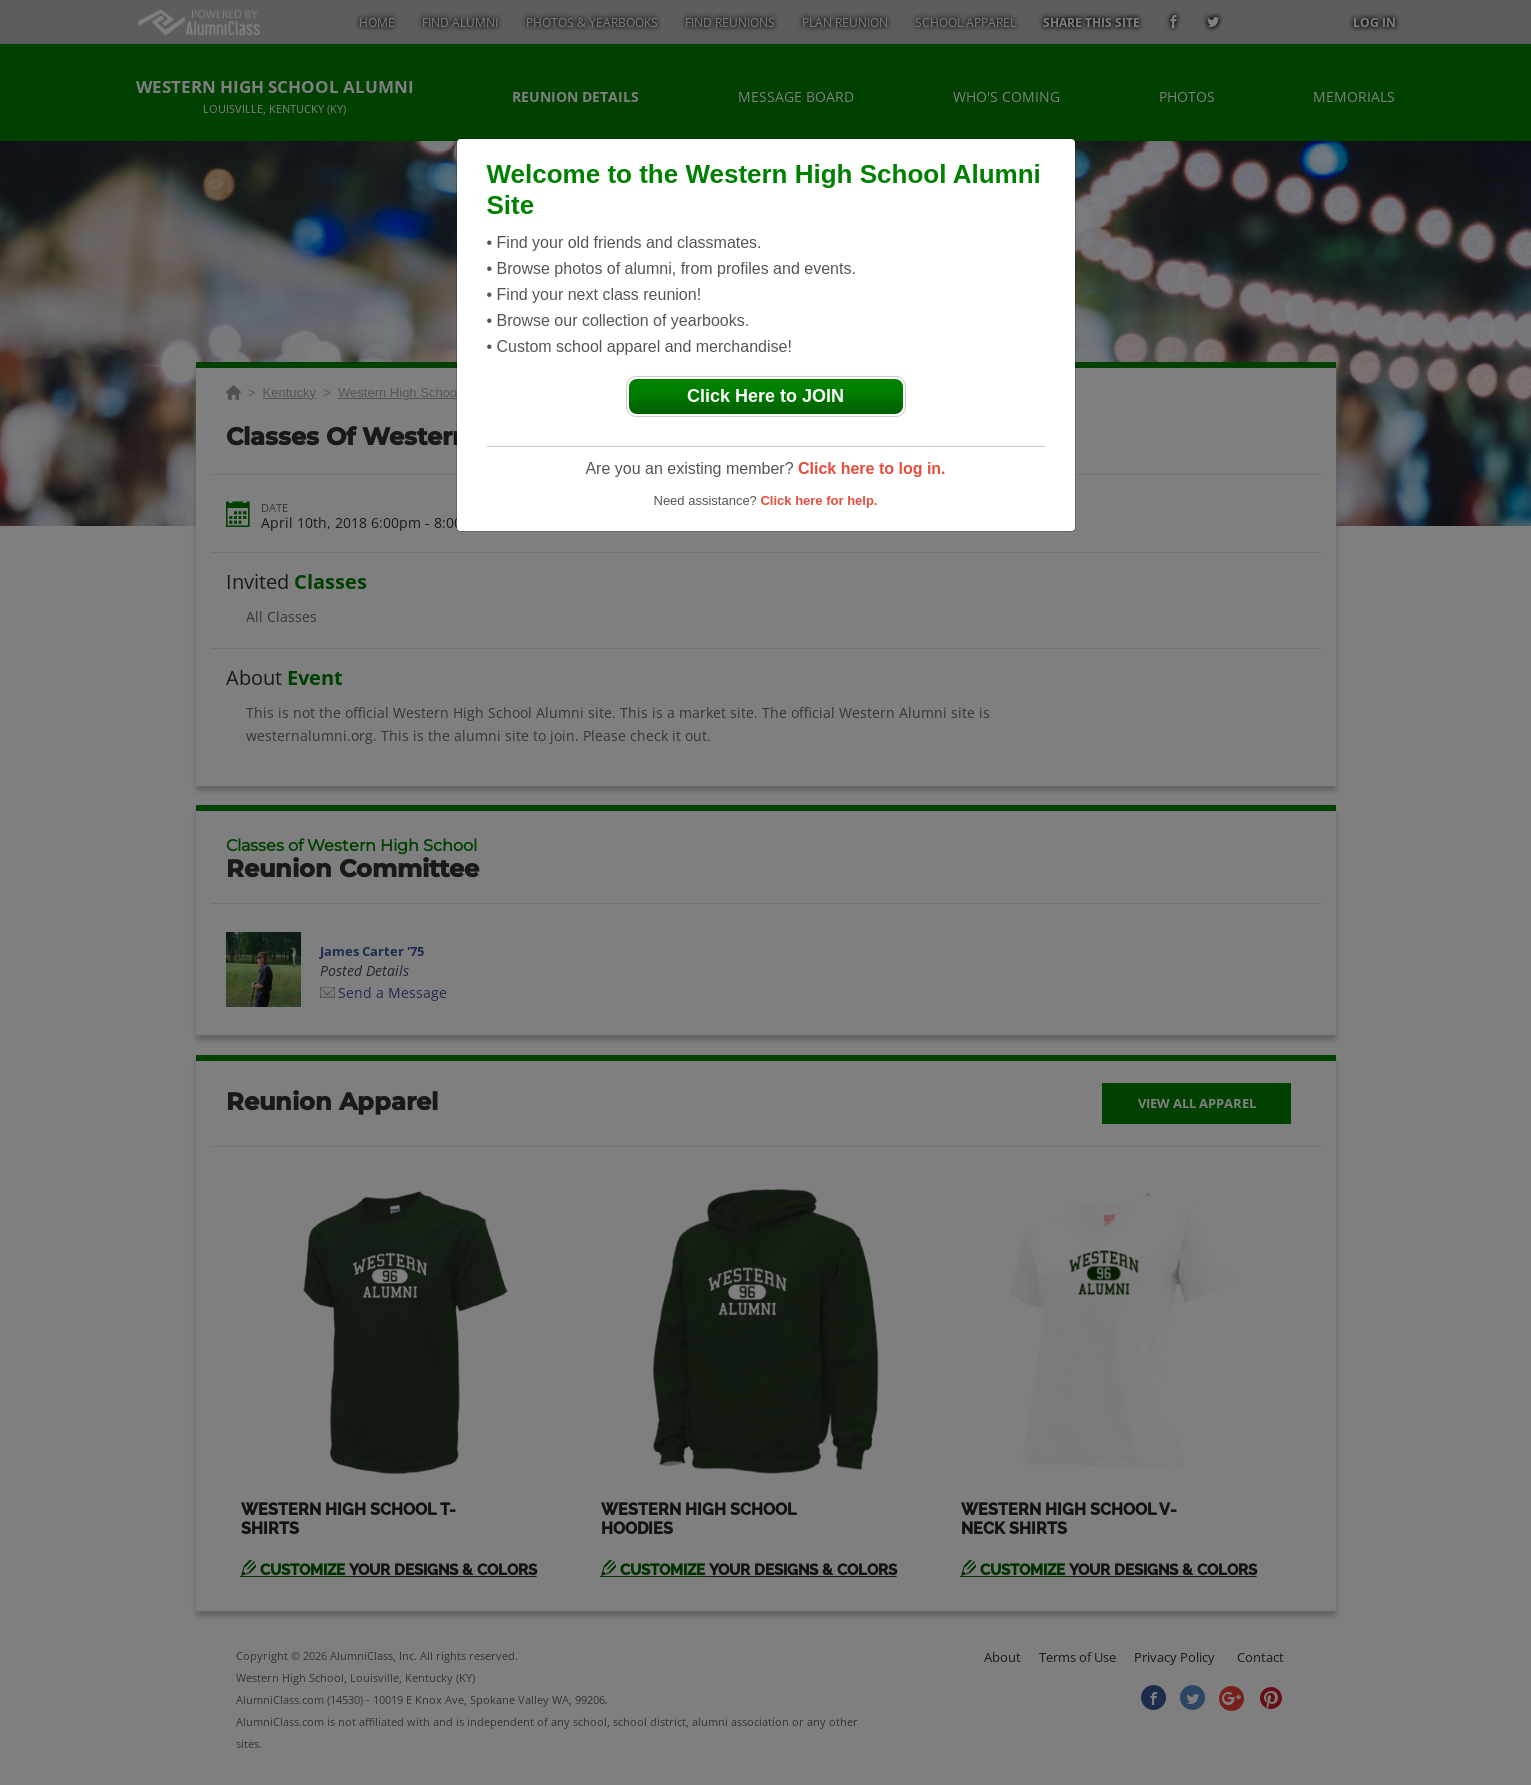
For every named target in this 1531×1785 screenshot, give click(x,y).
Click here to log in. (872, 468)
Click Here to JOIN (765, 396)
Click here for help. (818, 500)
